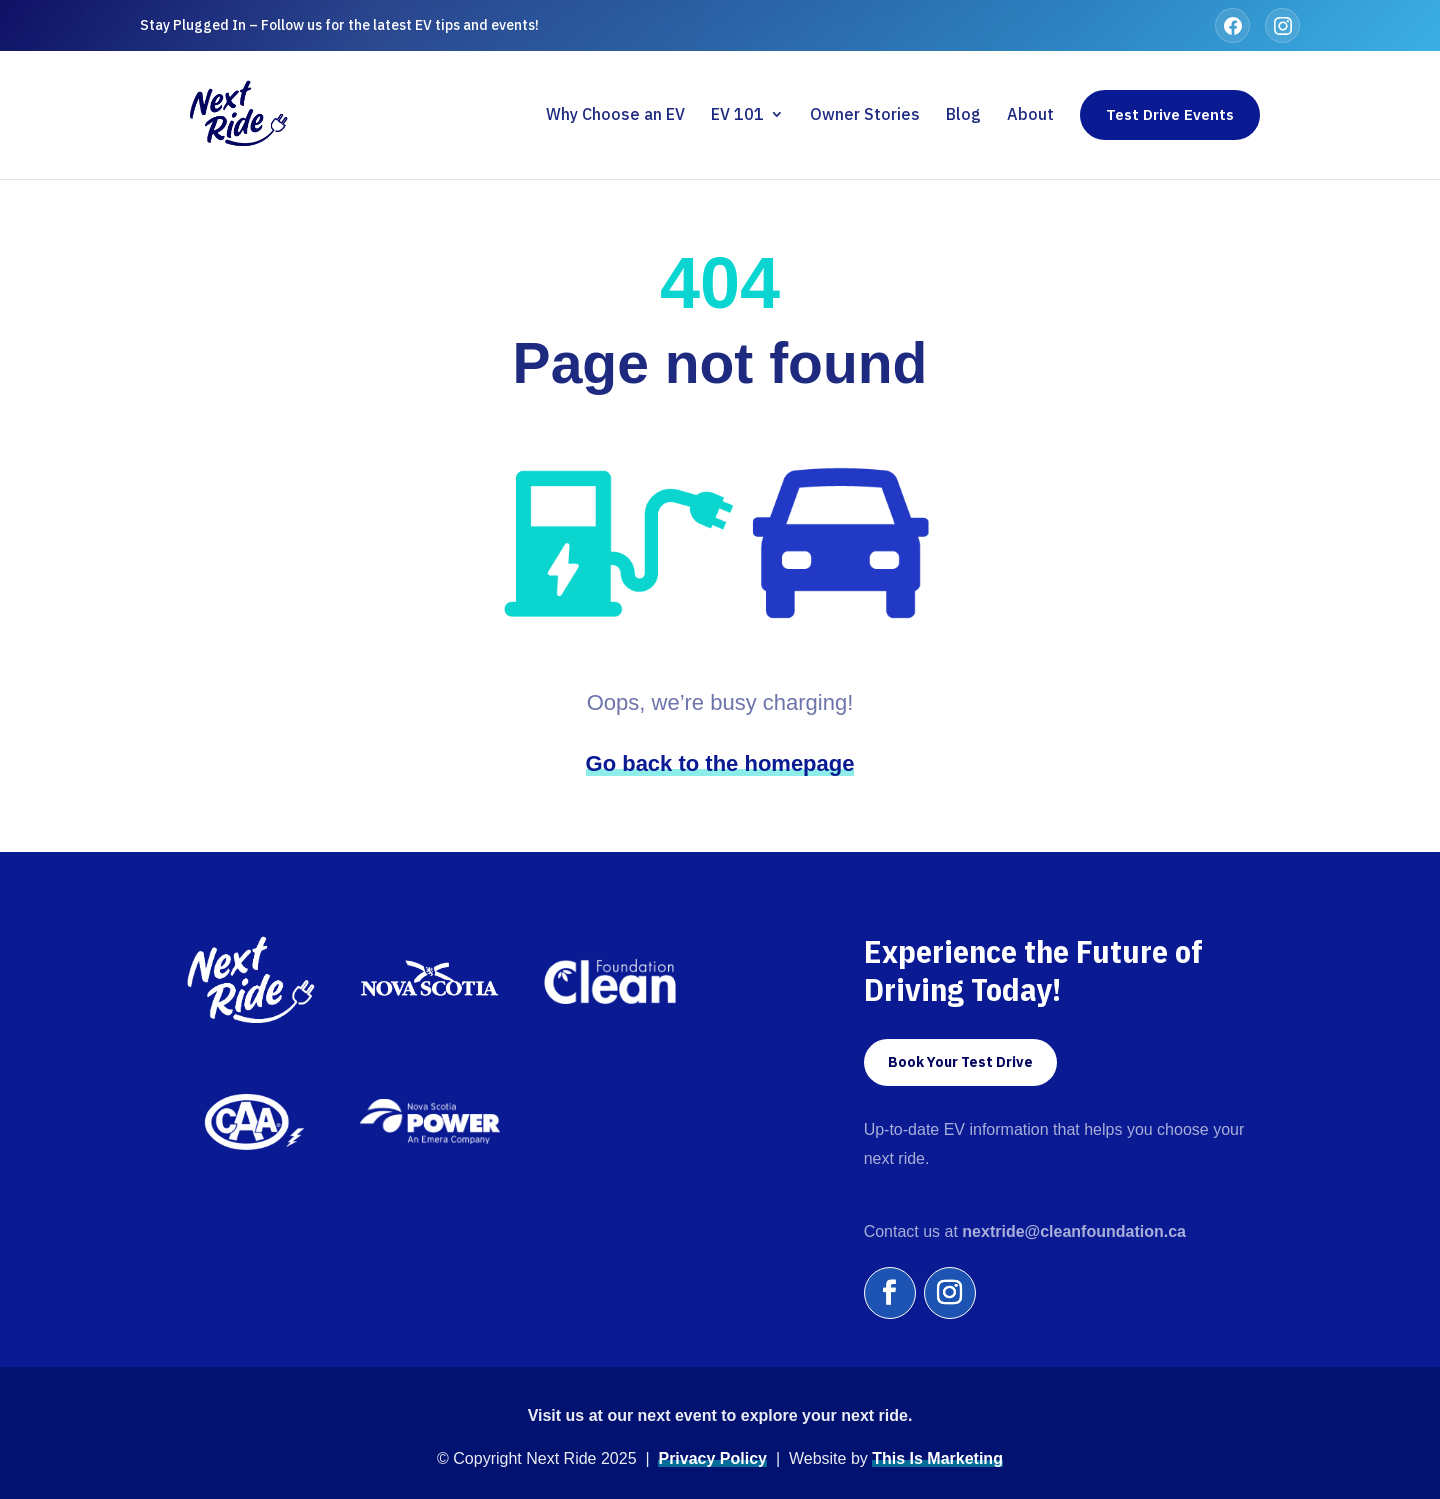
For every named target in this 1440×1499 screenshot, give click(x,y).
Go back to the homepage (720, 763)
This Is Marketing (937, 1458)
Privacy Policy (712, 1458)
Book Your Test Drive (960, 1062)
